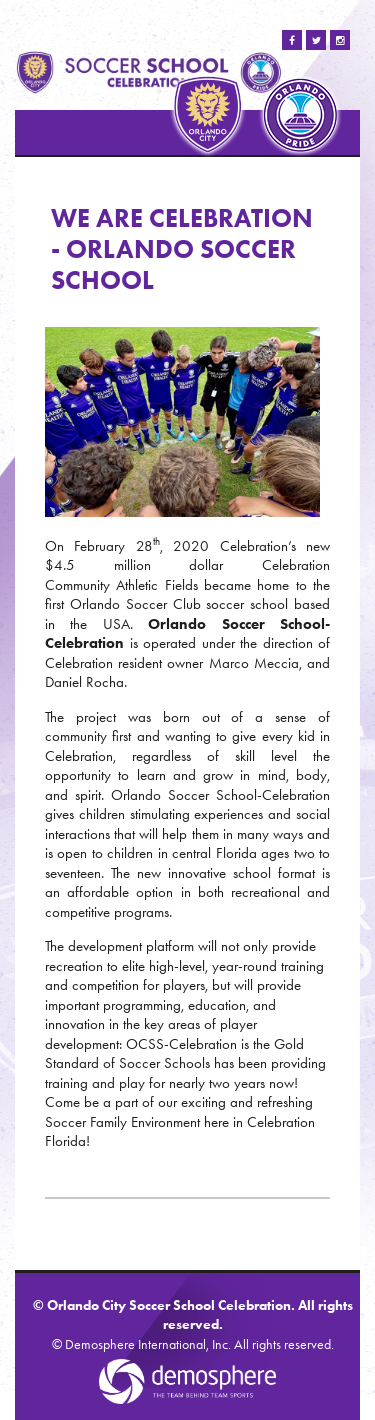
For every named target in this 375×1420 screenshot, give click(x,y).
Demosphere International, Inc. (148, 1344)
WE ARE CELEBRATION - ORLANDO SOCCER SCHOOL (182, 249)
